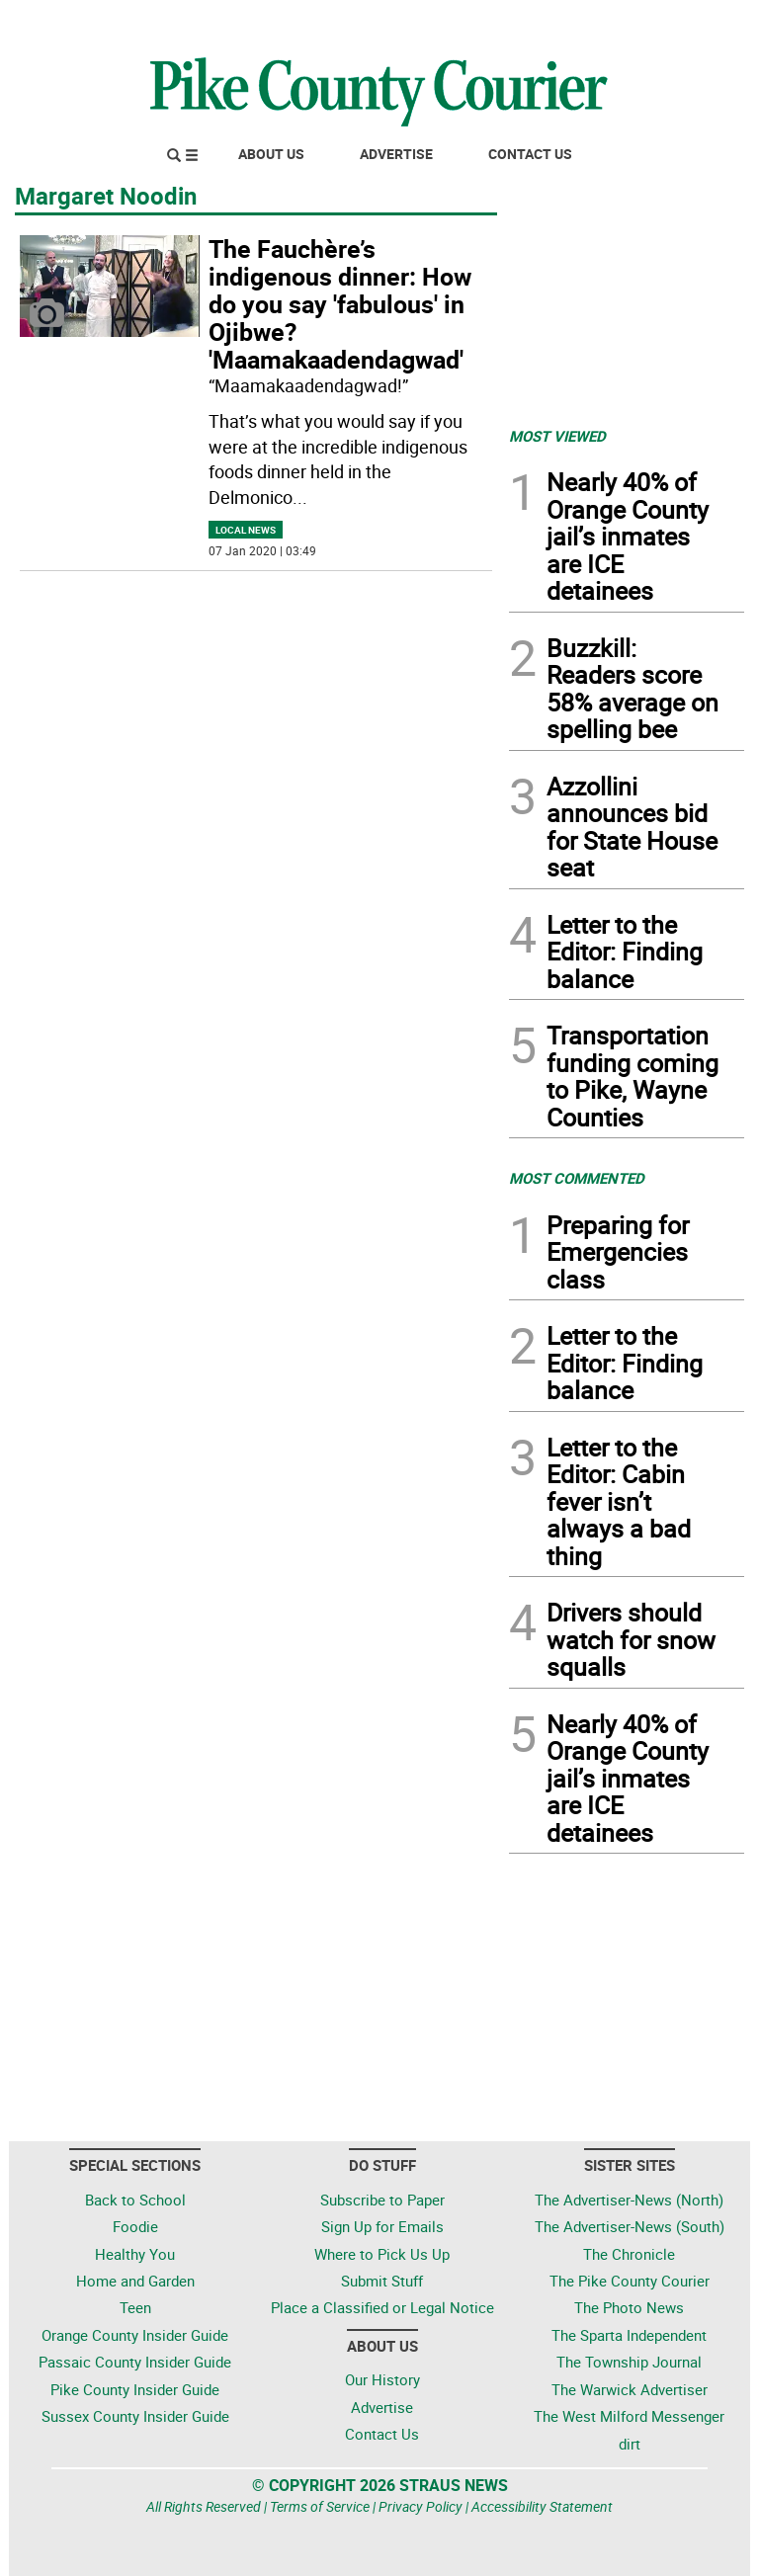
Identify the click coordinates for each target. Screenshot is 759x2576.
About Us (271, 153)
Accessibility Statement (542, 2506)
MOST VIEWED (557, 436)
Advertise (396, 153)
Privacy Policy (421, 2506)
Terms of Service (320, 2506)
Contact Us (530, 153)
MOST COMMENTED (576, 1178)
